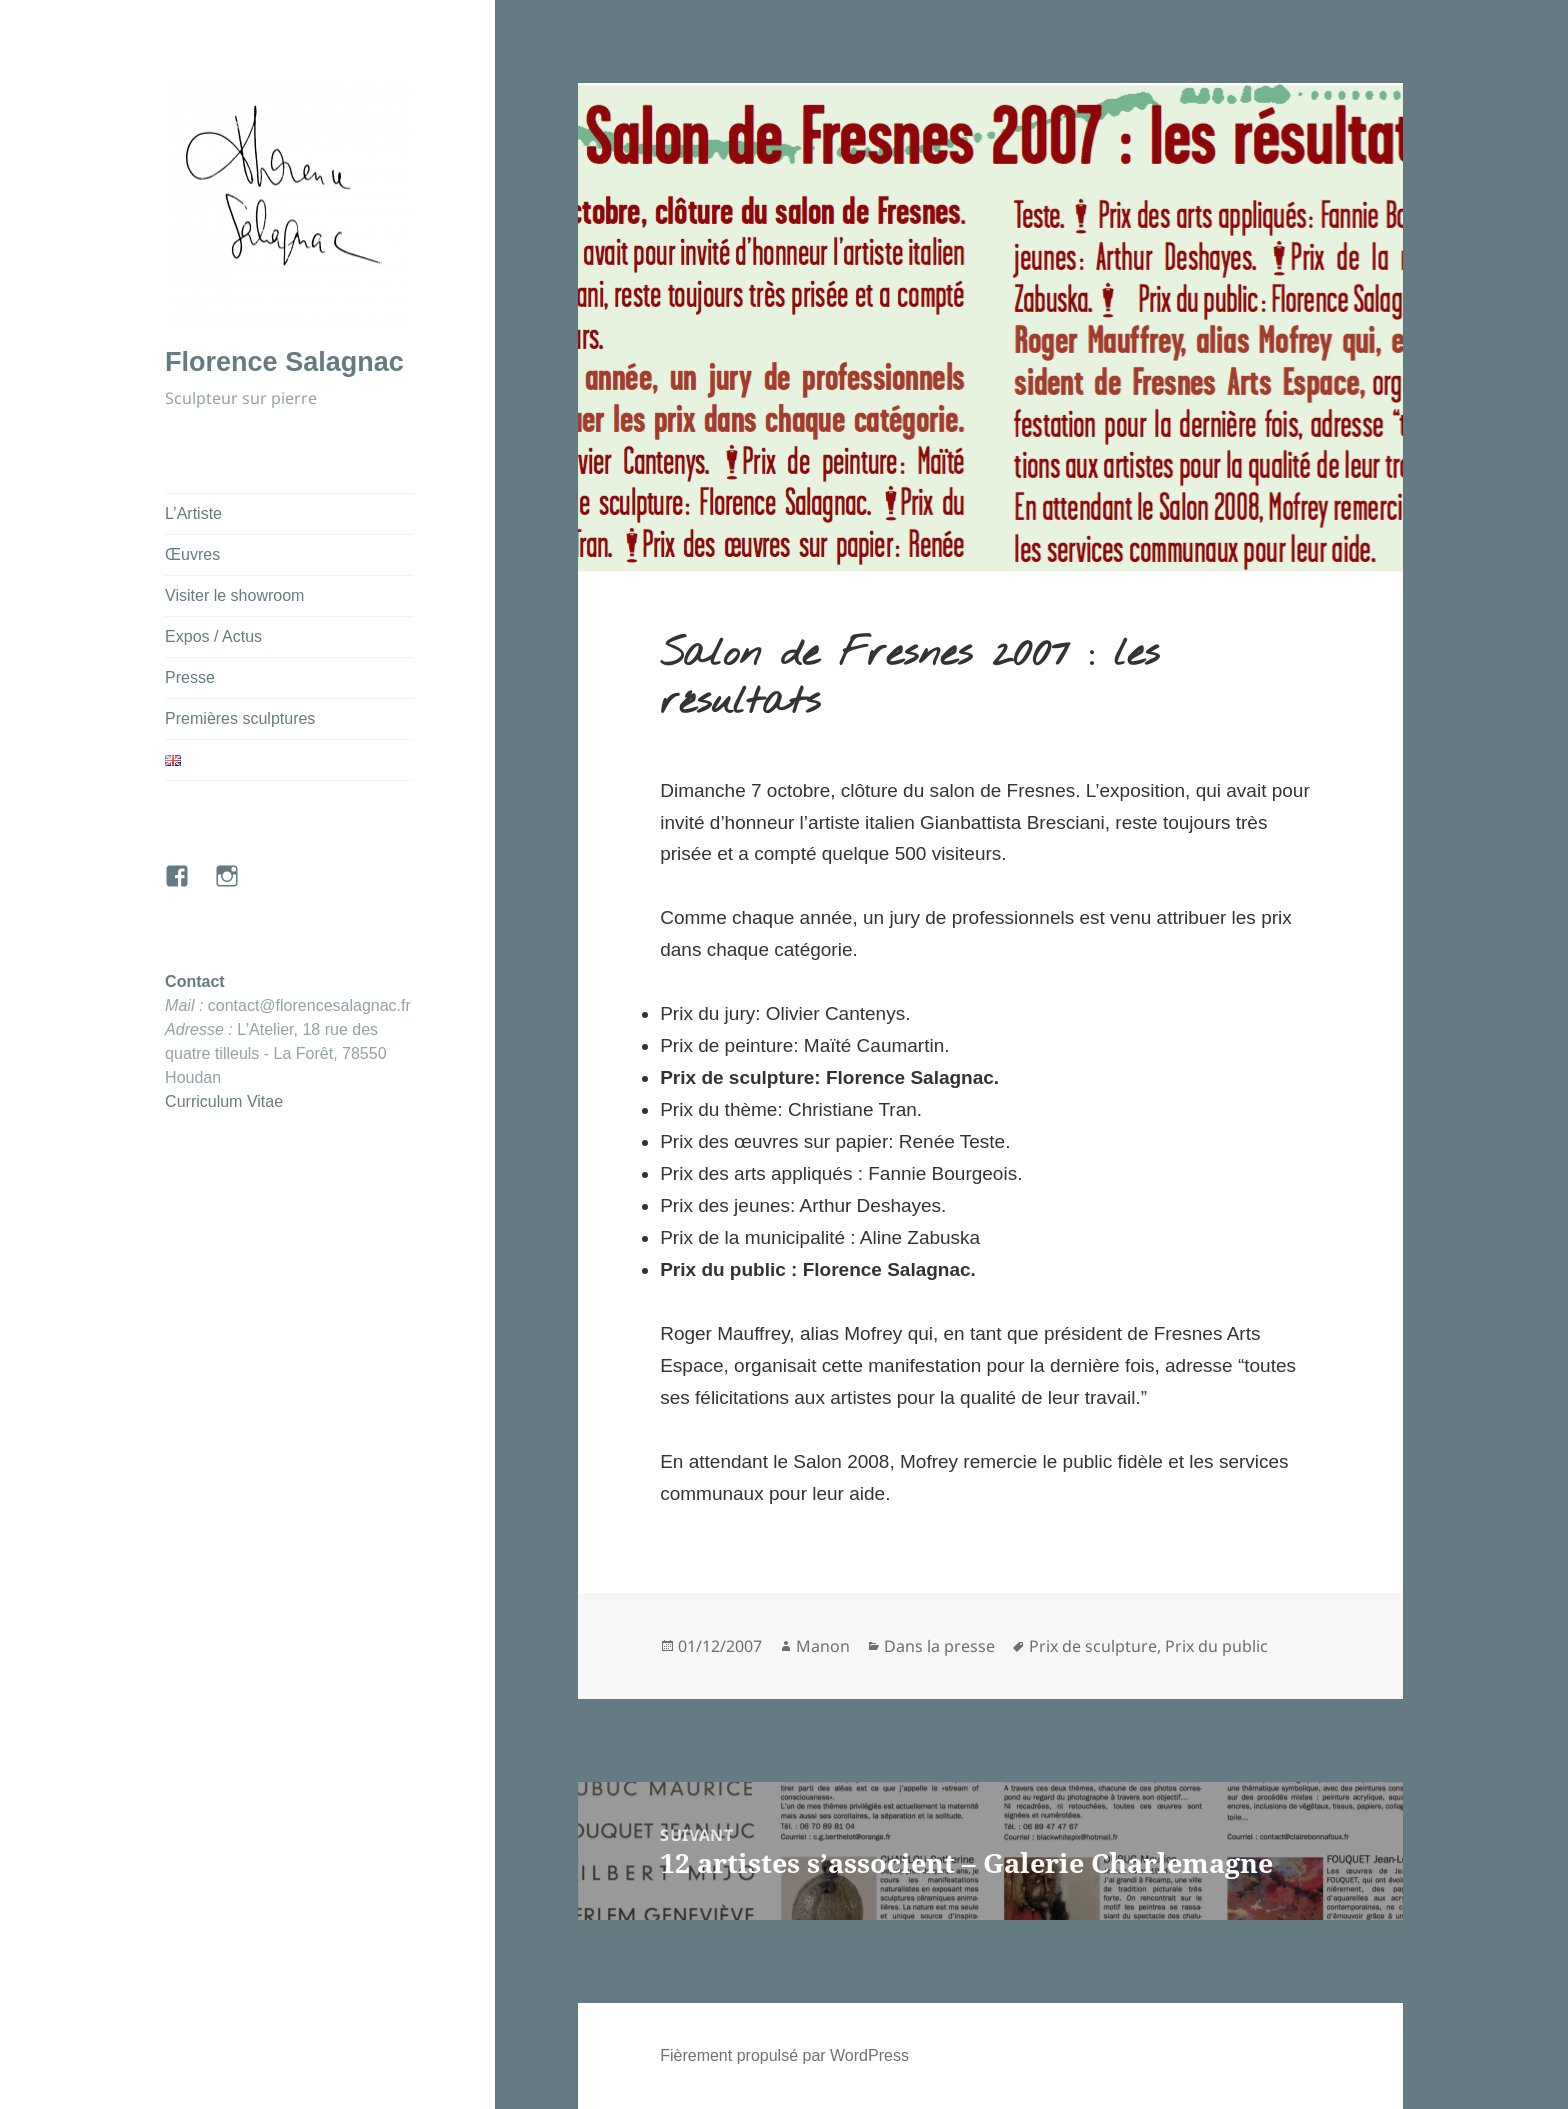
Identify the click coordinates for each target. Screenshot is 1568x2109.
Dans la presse (939, 1646)
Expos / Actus (213, 636)
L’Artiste (193, 513)
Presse (190, 677)
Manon (823, 1646)
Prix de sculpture (1093, 1646)
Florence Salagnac (284, 362)
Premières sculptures (240, 718)
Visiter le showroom (234, 595)
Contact (195, 981)
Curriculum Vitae (224, 1101)
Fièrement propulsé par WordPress (784, 2055)
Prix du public (1216, 1646)
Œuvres (192, 554)
